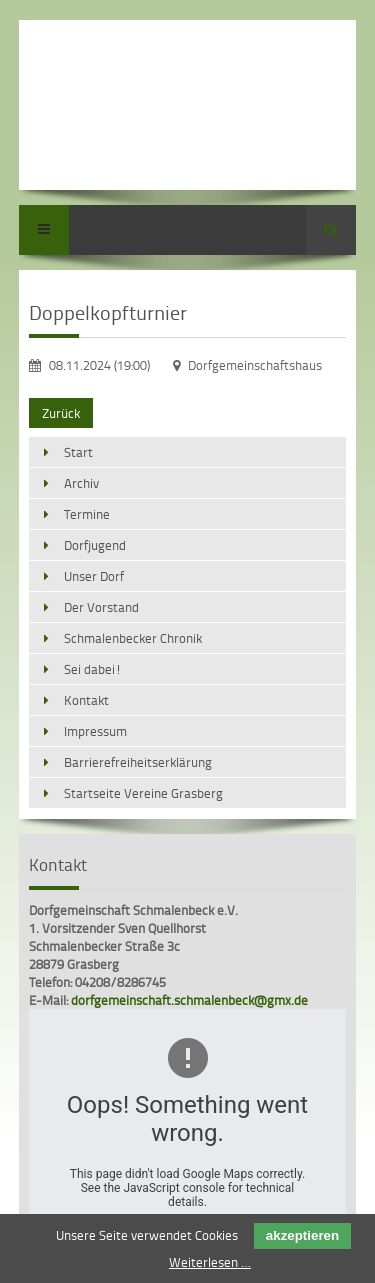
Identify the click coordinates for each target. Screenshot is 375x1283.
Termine (87, 514)
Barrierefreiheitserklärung (138, 762)
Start (78, 452)
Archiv (81, 483)
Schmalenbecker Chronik (133, 638)
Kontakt (86, 700)
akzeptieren (302, 1235)
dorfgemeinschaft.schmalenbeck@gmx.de (189, 1000)
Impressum (95, 731)
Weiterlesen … (210, 1262)
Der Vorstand (101, 607)
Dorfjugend (95, 545)
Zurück (61, 413)
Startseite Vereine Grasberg (143, 793)
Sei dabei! (93, 669)
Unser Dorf (94, 576)
